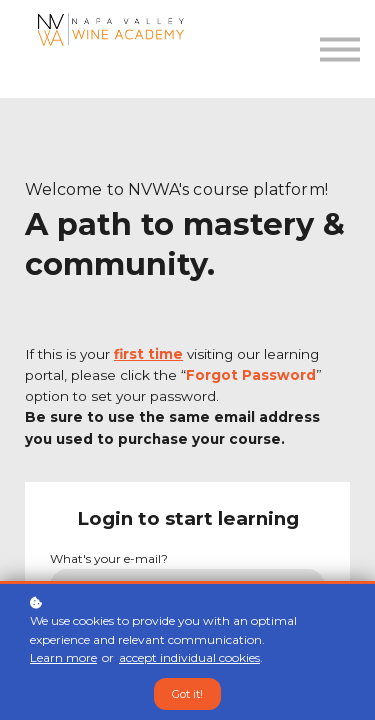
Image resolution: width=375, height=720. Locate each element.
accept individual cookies (189, 657)
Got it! (187, 694)
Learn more (63, 657)
